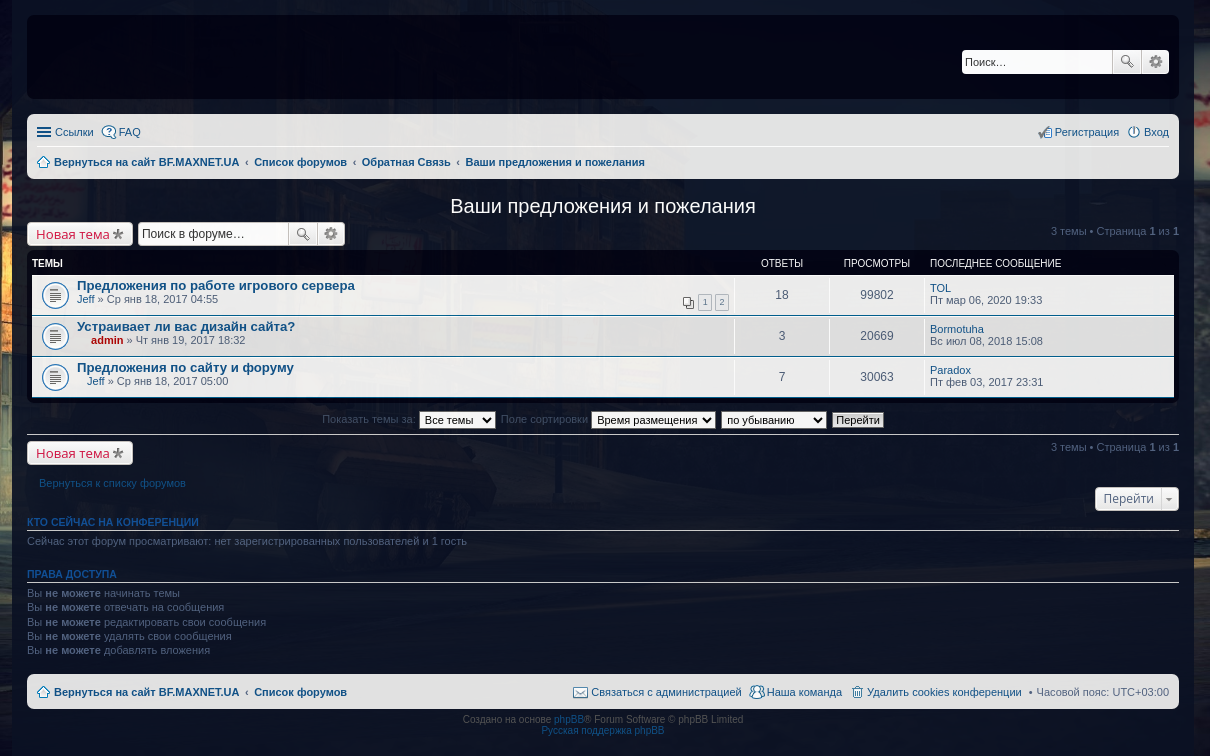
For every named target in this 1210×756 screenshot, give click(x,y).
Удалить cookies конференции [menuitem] (944, 692)
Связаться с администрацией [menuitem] (666, 692)
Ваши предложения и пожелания (603, 206)
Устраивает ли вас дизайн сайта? (186, 326)
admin (107, 340)
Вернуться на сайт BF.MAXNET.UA (146, 692)
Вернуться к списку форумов (112, 483)
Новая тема (73, 234)
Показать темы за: (409, 419)
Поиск (1127, 62)
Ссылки (74, 132)
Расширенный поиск (1155, 62)
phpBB (569, 719)
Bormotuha (957, 329)
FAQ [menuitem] (130, 132)
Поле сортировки (608, 419)
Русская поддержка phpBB (602, 730)
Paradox (950, 370)
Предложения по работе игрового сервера (216, 285)
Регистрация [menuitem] (1087, 132)
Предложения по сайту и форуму (185, 367)
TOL (940, 288)
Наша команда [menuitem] (804, 692)
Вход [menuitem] (1156, 132)
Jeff (86, 299)
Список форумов (300, 692)
